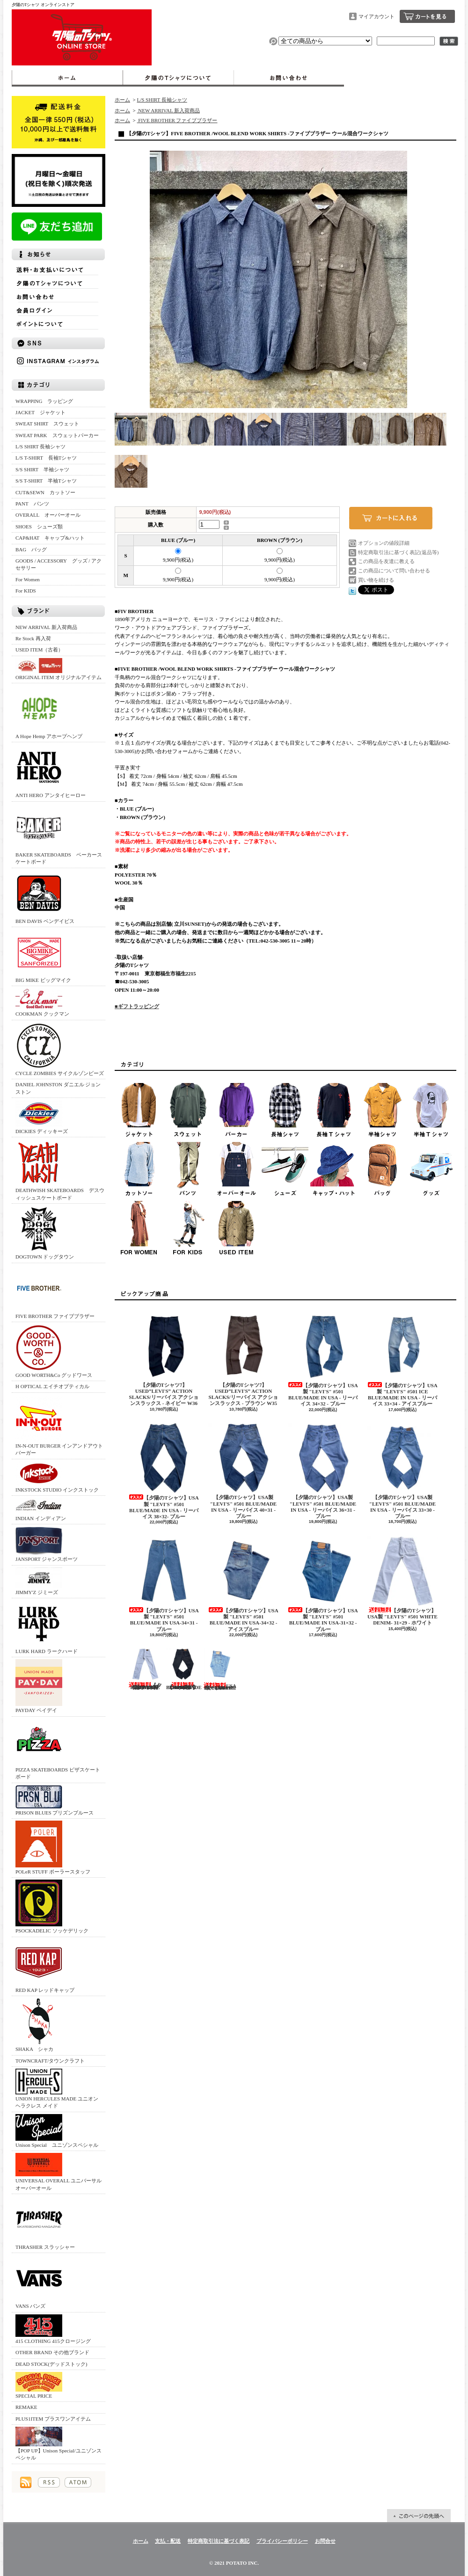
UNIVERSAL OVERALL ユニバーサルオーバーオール (58, 2171)
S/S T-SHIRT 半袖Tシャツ (46, 480)
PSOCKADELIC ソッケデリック (51, 1906)
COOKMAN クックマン (42, 1002)
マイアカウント (376, 16)
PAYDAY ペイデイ (38, 1686)
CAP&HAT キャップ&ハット (50, 538)
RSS (49, 2482)
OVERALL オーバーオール (47, 515)
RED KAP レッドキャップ (44, 1966)
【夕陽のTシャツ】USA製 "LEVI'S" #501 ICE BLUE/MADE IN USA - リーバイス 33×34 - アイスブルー (402, 1358)
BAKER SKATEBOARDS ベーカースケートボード (58, 834)
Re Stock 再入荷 (33, 638)
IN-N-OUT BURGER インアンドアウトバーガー (59, 1425)
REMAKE (26, 2407)
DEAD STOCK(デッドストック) (51, 2364)
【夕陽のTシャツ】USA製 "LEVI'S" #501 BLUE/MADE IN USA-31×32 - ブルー (323, 1584)
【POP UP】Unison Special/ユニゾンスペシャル (58, 2443)
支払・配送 (168, 2541)
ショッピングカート (427, 16)
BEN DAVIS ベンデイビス (44, 897)
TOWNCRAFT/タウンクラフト (50, 2061)
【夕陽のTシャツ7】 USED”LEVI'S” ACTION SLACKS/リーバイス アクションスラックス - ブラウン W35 (243, 1358)
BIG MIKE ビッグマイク (43, 956)
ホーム (67, 77)
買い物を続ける (376, 580)
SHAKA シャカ (38, 2025)
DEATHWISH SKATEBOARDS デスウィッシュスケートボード (59, 1169)
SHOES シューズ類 (39, 526)
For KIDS (25, 590)
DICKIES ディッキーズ (41, 1117)
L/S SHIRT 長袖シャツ (40, 446)
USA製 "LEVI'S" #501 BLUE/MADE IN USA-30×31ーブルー (220, 1669)
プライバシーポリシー (282, 2541)
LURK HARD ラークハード (46, 1627)
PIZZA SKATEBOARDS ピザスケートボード (57, 1749)
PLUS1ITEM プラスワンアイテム (53, 2419)
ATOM (78, 2482)
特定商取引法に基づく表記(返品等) (398, 552)
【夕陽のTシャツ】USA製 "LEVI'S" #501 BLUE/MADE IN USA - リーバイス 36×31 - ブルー (323, 1471)
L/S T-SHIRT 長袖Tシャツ (46, 458)
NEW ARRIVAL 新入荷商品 (46, 627)
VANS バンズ (38, 2282)
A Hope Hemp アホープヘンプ (48, 712)
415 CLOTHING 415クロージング (53, 2329)
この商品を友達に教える (386, 561)
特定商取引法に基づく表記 (218, 2541)
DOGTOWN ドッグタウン (44, 1232)
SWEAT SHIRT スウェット (47, 423)
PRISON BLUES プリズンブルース (54, 1800)
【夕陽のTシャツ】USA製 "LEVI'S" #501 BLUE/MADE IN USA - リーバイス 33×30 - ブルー (402, 1471)
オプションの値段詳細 (384, 543)
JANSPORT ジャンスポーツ (46, 1544)
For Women (27, 579)
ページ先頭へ (419, 2515)
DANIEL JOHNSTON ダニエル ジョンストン (58, 1088)
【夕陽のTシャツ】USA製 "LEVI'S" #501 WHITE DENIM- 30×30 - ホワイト (145, 1669)
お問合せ (289, 77)
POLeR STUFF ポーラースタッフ (52, 1847)
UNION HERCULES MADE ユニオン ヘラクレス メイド (56, 2088)
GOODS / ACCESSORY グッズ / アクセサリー (58, 564)
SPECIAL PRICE (38, 2385)
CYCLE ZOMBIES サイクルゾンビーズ (59, 1049)
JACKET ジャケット (43, 412)
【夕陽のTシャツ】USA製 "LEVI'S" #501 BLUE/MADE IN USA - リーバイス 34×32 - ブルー (323, 1358)
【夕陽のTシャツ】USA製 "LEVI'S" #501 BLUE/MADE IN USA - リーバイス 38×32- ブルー (164, 1471)
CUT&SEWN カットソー (45, 492)
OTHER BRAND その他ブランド (52, 2352)
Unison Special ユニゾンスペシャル (56, 2131)
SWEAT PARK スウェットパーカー (57, 435)
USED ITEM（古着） (39, 649)
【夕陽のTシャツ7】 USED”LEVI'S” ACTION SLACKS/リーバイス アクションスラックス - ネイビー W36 (164, 1358)
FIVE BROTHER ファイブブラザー (55, 1292)
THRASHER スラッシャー (45, 2223)
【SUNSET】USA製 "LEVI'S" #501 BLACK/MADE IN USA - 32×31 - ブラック (184, 1669)
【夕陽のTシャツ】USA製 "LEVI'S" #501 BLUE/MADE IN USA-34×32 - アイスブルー (243, 1584)
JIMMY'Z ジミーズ (38, 1581)
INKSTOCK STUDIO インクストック (57, 1477)
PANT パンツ (32, 503)
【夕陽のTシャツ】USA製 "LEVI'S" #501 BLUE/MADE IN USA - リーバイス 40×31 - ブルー (243, 1471)
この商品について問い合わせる (394, 570)
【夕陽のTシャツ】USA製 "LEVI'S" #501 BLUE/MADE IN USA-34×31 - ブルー (164, 1584)
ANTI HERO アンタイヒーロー (50, 771)
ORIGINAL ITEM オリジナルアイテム (58, 669)
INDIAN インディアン (40, 1509)
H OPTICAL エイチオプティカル (52, 1386)
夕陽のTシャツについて (178, 77)
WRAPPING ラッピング (44, 401)
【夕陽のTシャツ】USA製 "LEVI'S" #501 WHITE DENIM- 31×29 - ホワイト (402, 1580)
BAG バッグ (31, 549)
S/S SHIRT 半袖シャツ (42, 469)
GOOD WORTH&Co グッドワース (53, 1351)
